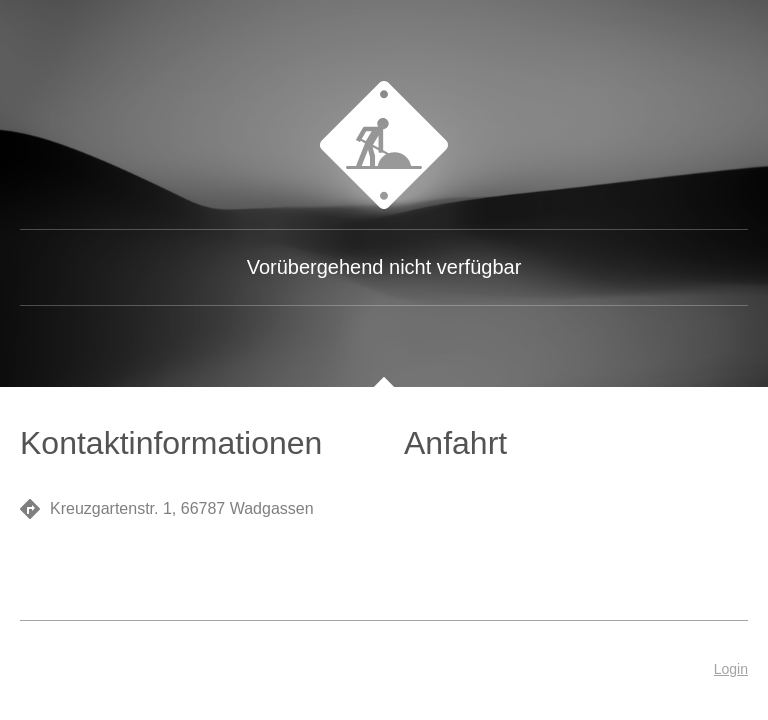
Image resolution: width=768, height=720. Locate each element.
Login (731, 669)
